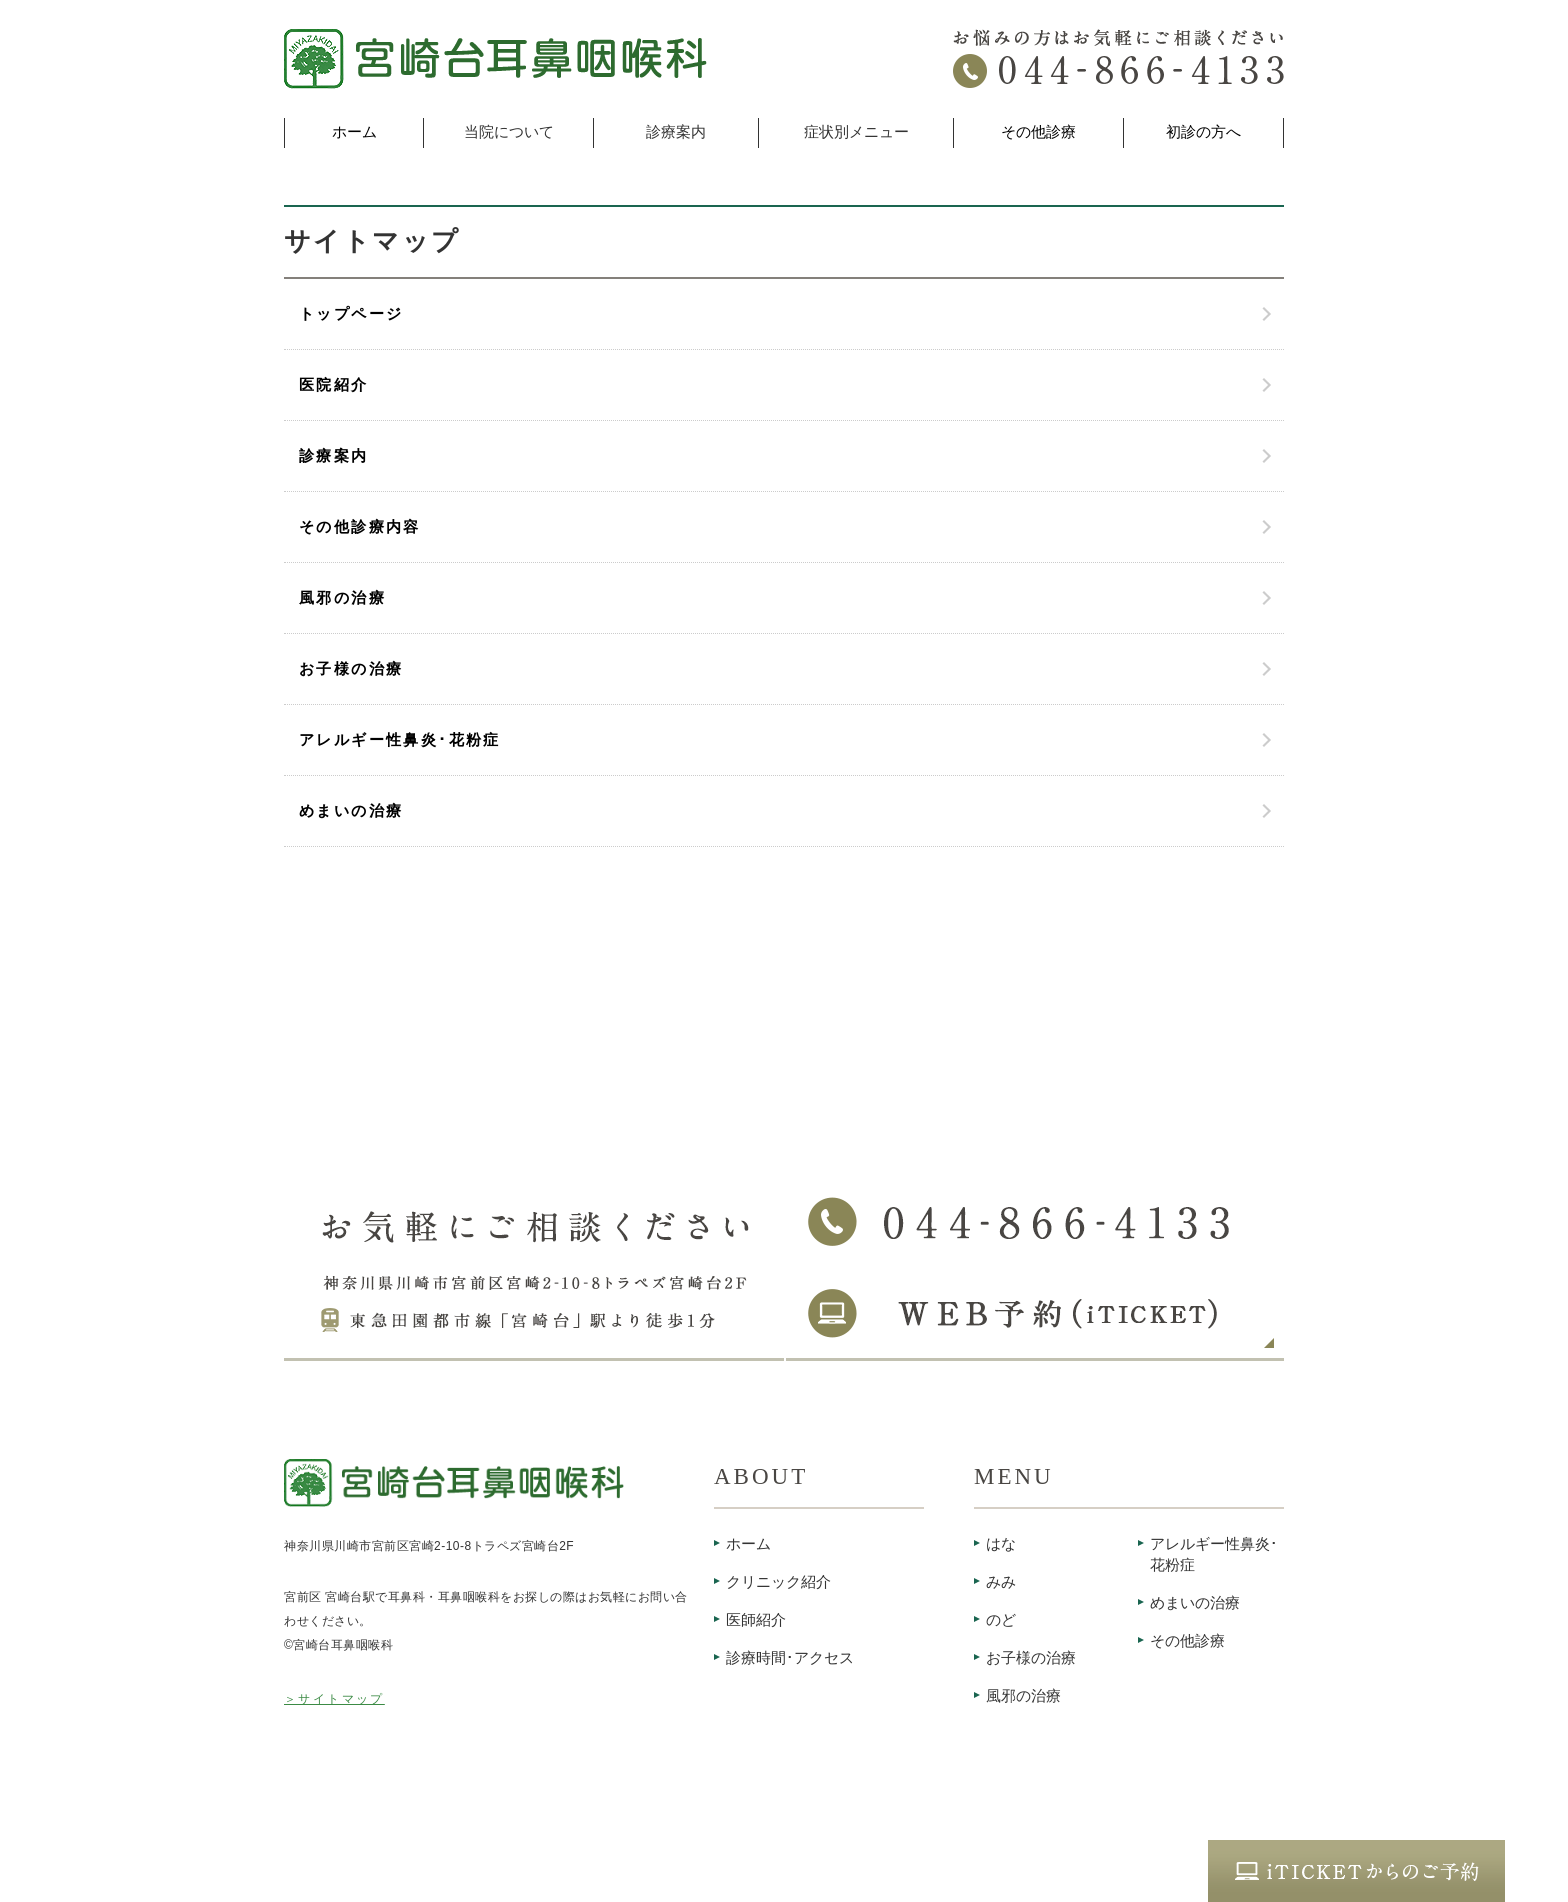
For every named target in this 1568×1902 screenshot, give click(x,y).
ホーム (354, 132)
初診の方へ (1203, 132)
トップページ (351, 314)
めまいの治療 (351, 811)
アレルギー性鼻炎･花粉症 (400, 740)
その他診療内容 (360, 527)
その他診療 (1038, 132)
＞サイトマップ (334, 1699)
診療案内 (334, 456)
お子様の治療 (351, 669)
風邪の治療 (342, 598)
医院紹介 (334, 385)
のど (1001, 1620)
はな (1001, 1544)
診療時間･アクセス (790, 1658)
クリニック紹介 (778, 1582)
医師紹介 (756, 1620)
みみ (1001, 1582)
